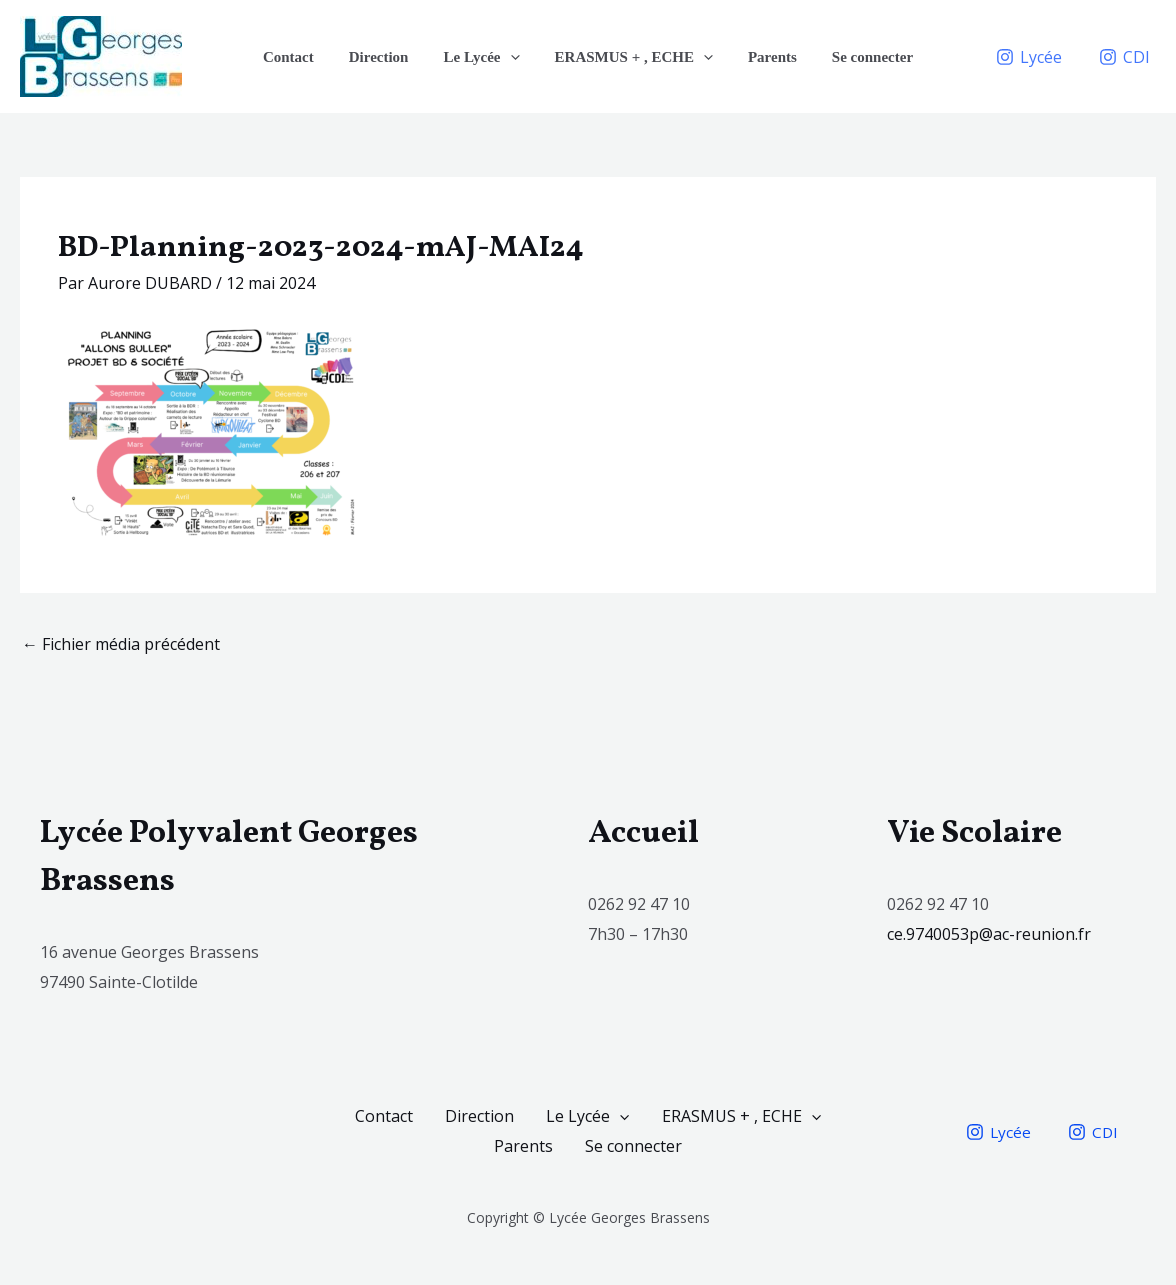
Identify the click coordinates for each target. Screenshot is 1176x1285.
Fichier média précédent (121, 644)
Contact (300, 57)
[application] (512, 57)
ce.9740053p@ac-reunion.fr (991, 934)
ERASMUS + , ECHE (631, 57)
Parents (764, 57)
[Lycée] (1028, 57)
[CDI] (1124, 57)
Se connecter (859, 57)
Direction (386, 57)
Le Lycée (484, 57)
